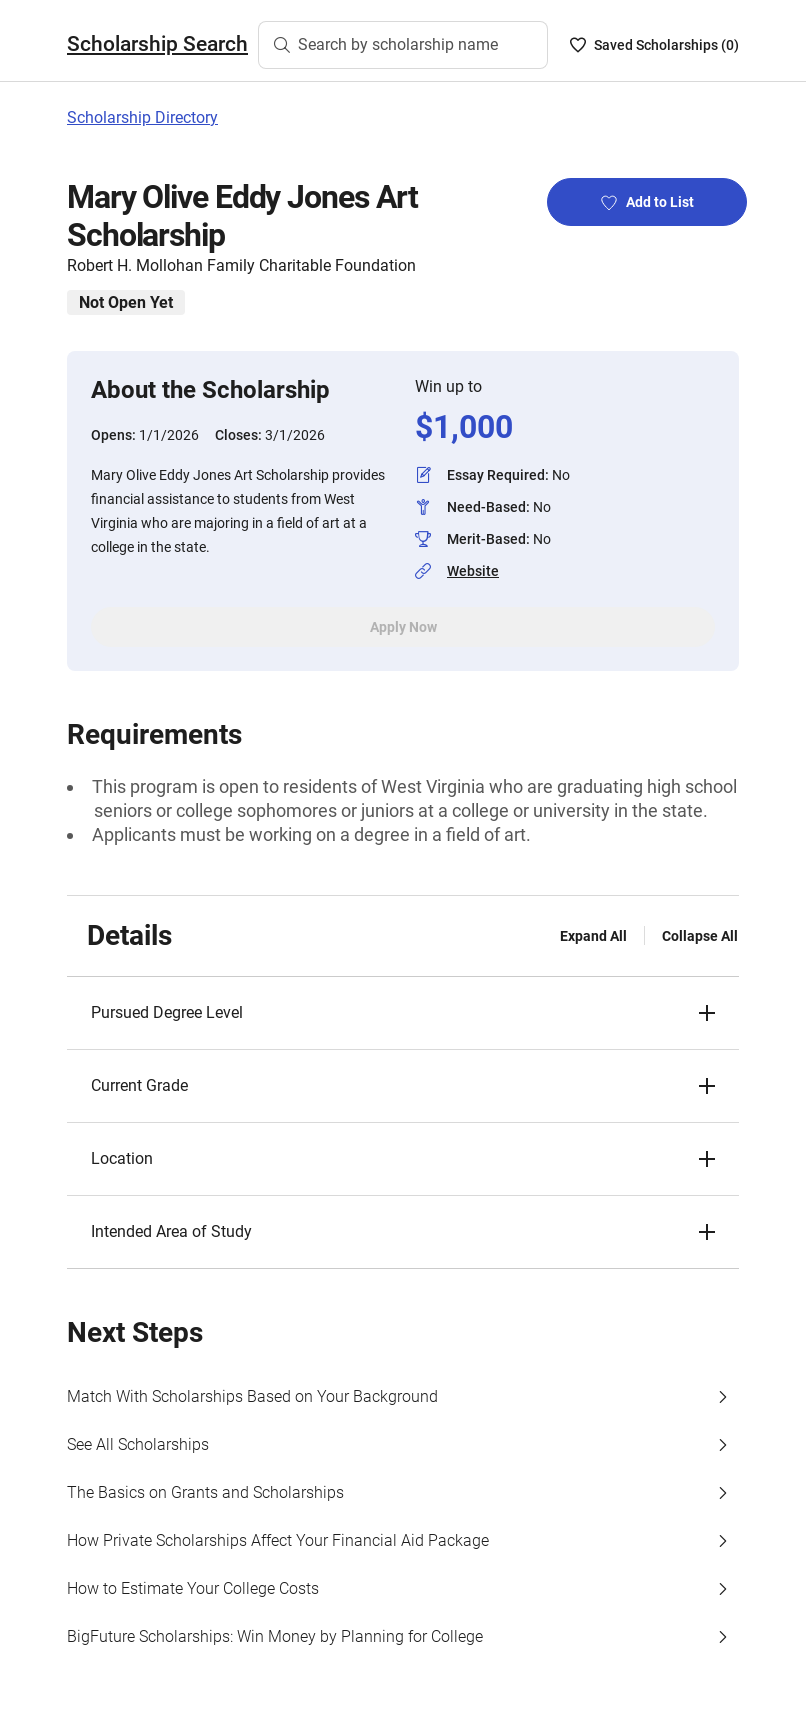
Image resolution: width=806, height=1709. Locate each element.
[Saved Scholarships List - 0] (654, 45)
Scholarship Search (157, 44)
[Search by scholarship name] (403, 45)
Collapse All (700, 936)
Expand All (593, 936)
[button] (403, 1013)
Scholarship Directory (142, 117)
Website (473, 571)
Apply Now (403, 627)
